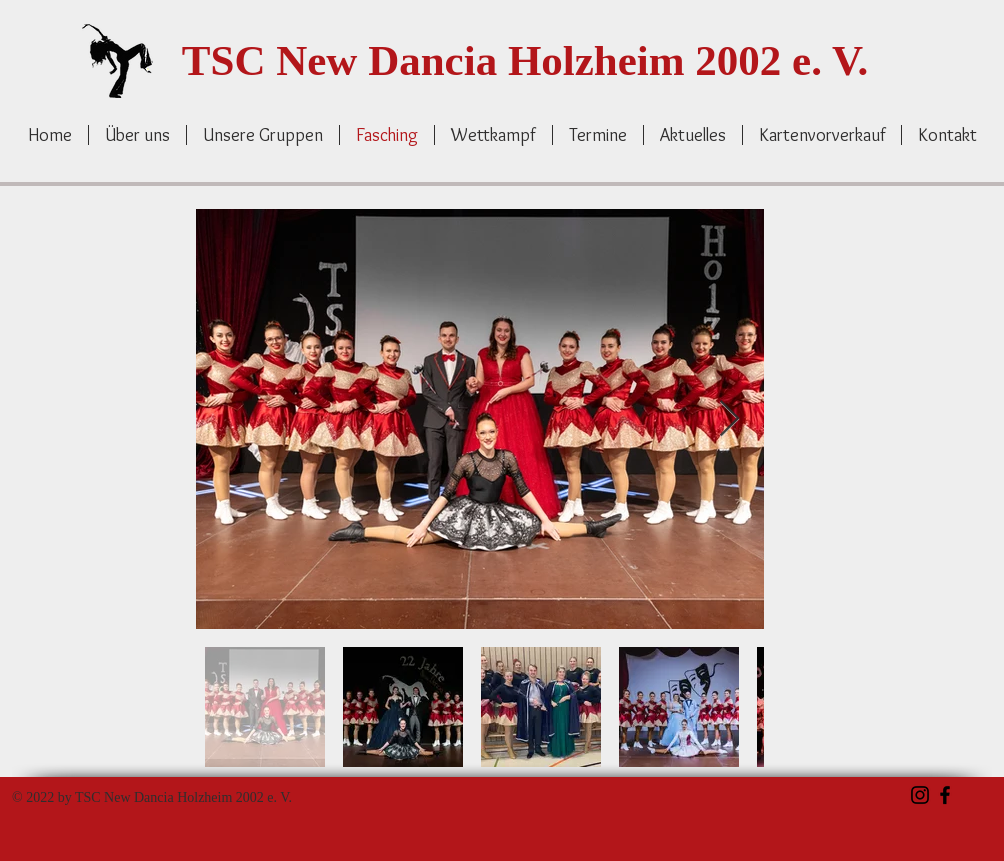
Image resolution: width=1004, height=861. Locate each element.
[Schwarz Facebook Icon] (945, 795)
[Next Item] (729, 419)
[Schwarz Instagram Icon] (920, 795)
